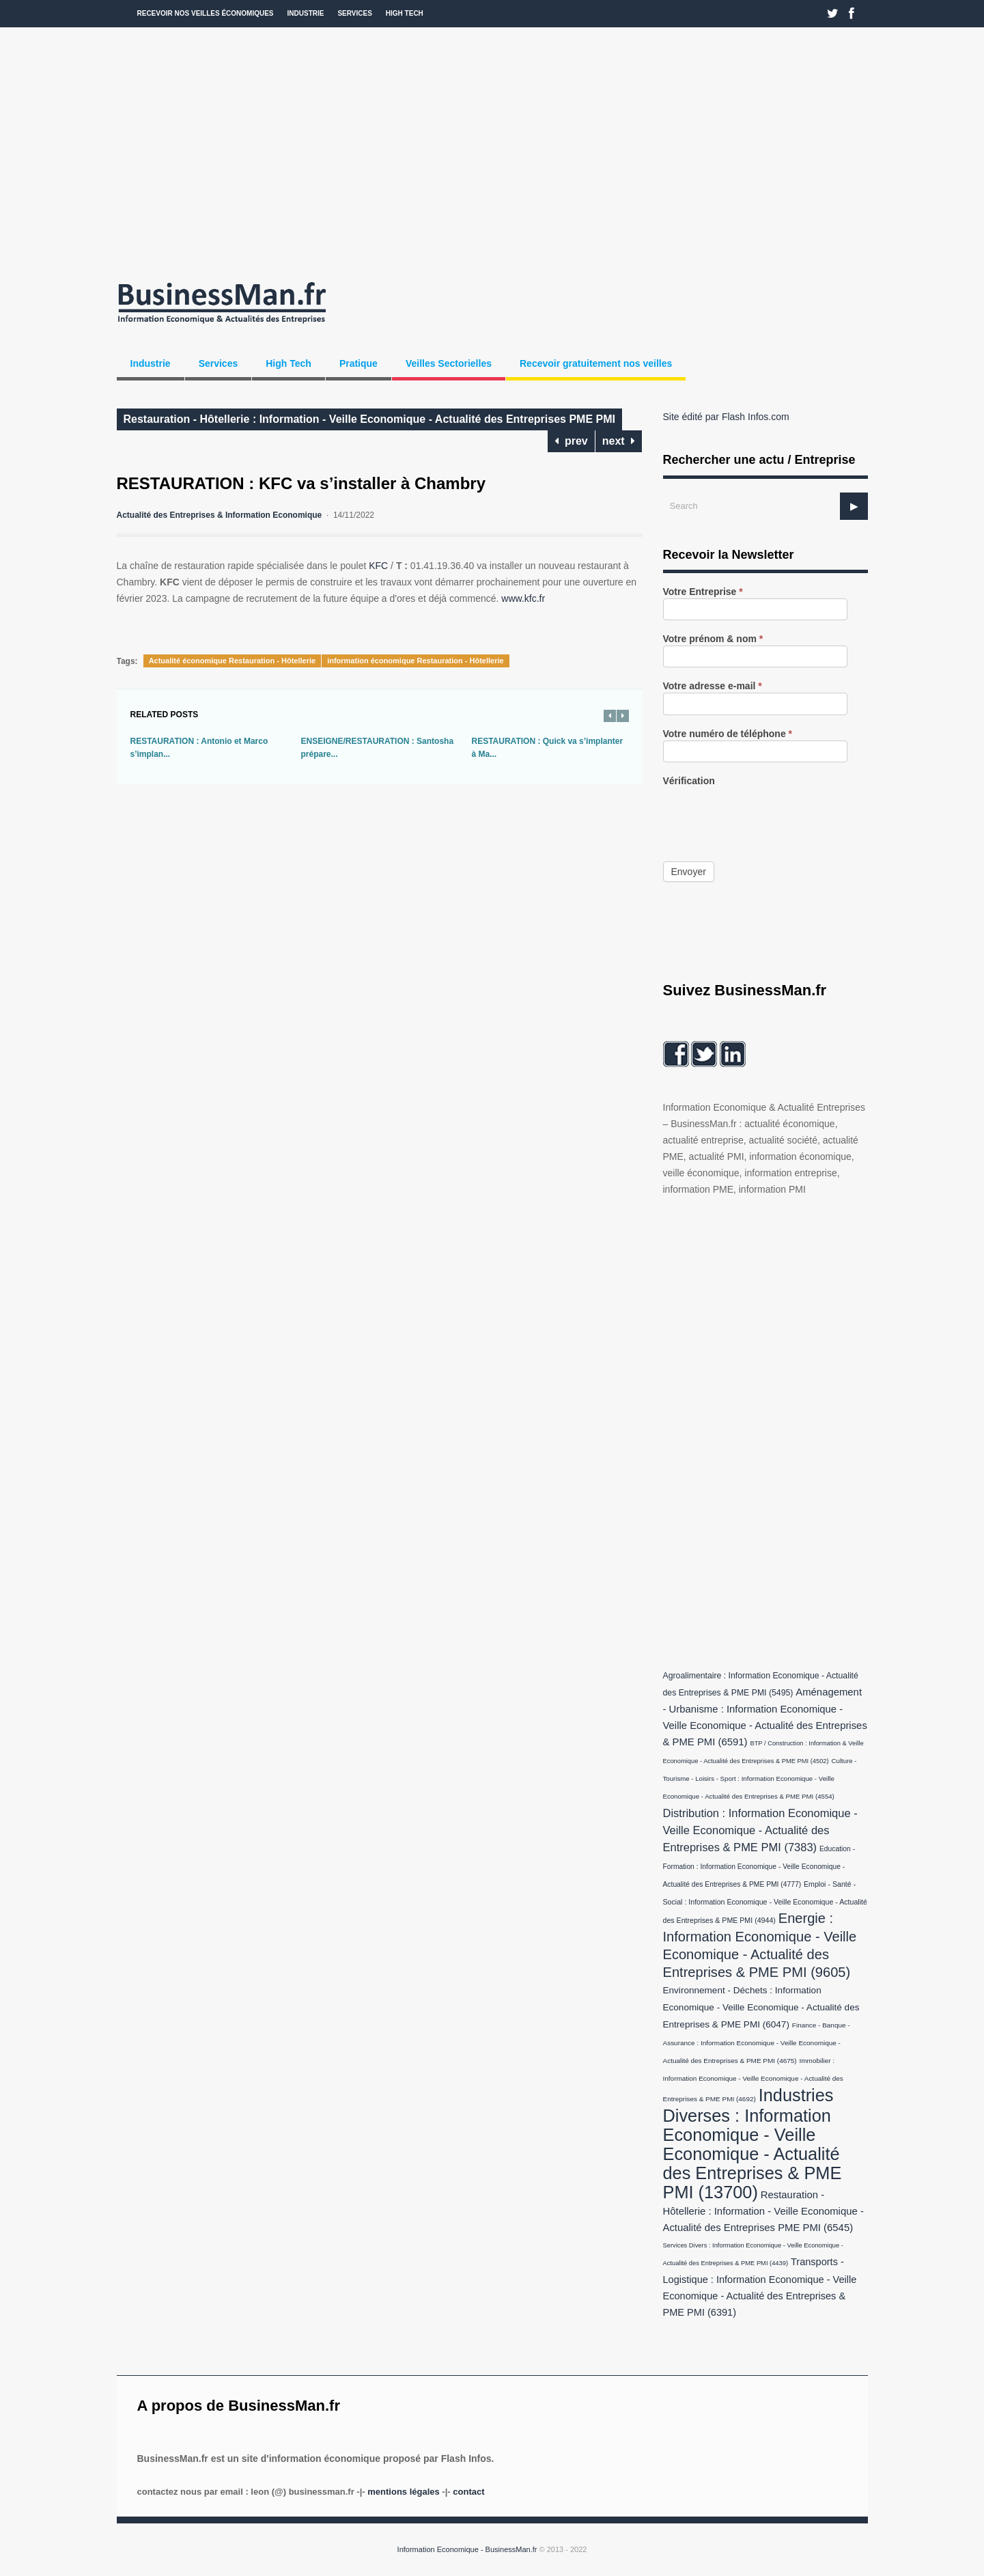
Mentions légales (403, 2492)
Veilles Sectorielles (449, 363)
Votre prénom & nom (713, 639)
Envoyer (688, 871)
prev (571, 441)
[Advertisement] (492, 150)
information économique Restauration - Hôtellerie (415, 660)
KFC (378, 565)
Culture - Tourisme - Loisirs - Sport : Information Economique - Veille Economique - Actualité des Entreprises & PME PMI (760, 1778)
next (618, 441)
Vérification (689, 781)
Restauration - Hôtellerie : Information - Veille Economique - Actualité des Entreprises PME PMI (369, 419)
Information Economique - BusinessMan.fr (467, 2549)
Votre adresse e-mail (712, 686)
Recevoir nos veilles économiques (205, 13)
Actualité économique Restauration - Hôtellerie (232, 660)
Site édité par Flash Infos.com (726, 416)
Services (354, 13)
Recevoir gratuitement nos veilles (596, 363)
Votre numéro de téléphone (728, 734)
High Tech (404, 13)
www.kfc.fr (523, 598)
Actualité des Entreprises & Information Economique (219, 515)
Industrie (305, 13)
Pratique (358, 363)
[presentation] (767, 814)
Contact (468, 2492)
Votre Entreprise (703, 592)
